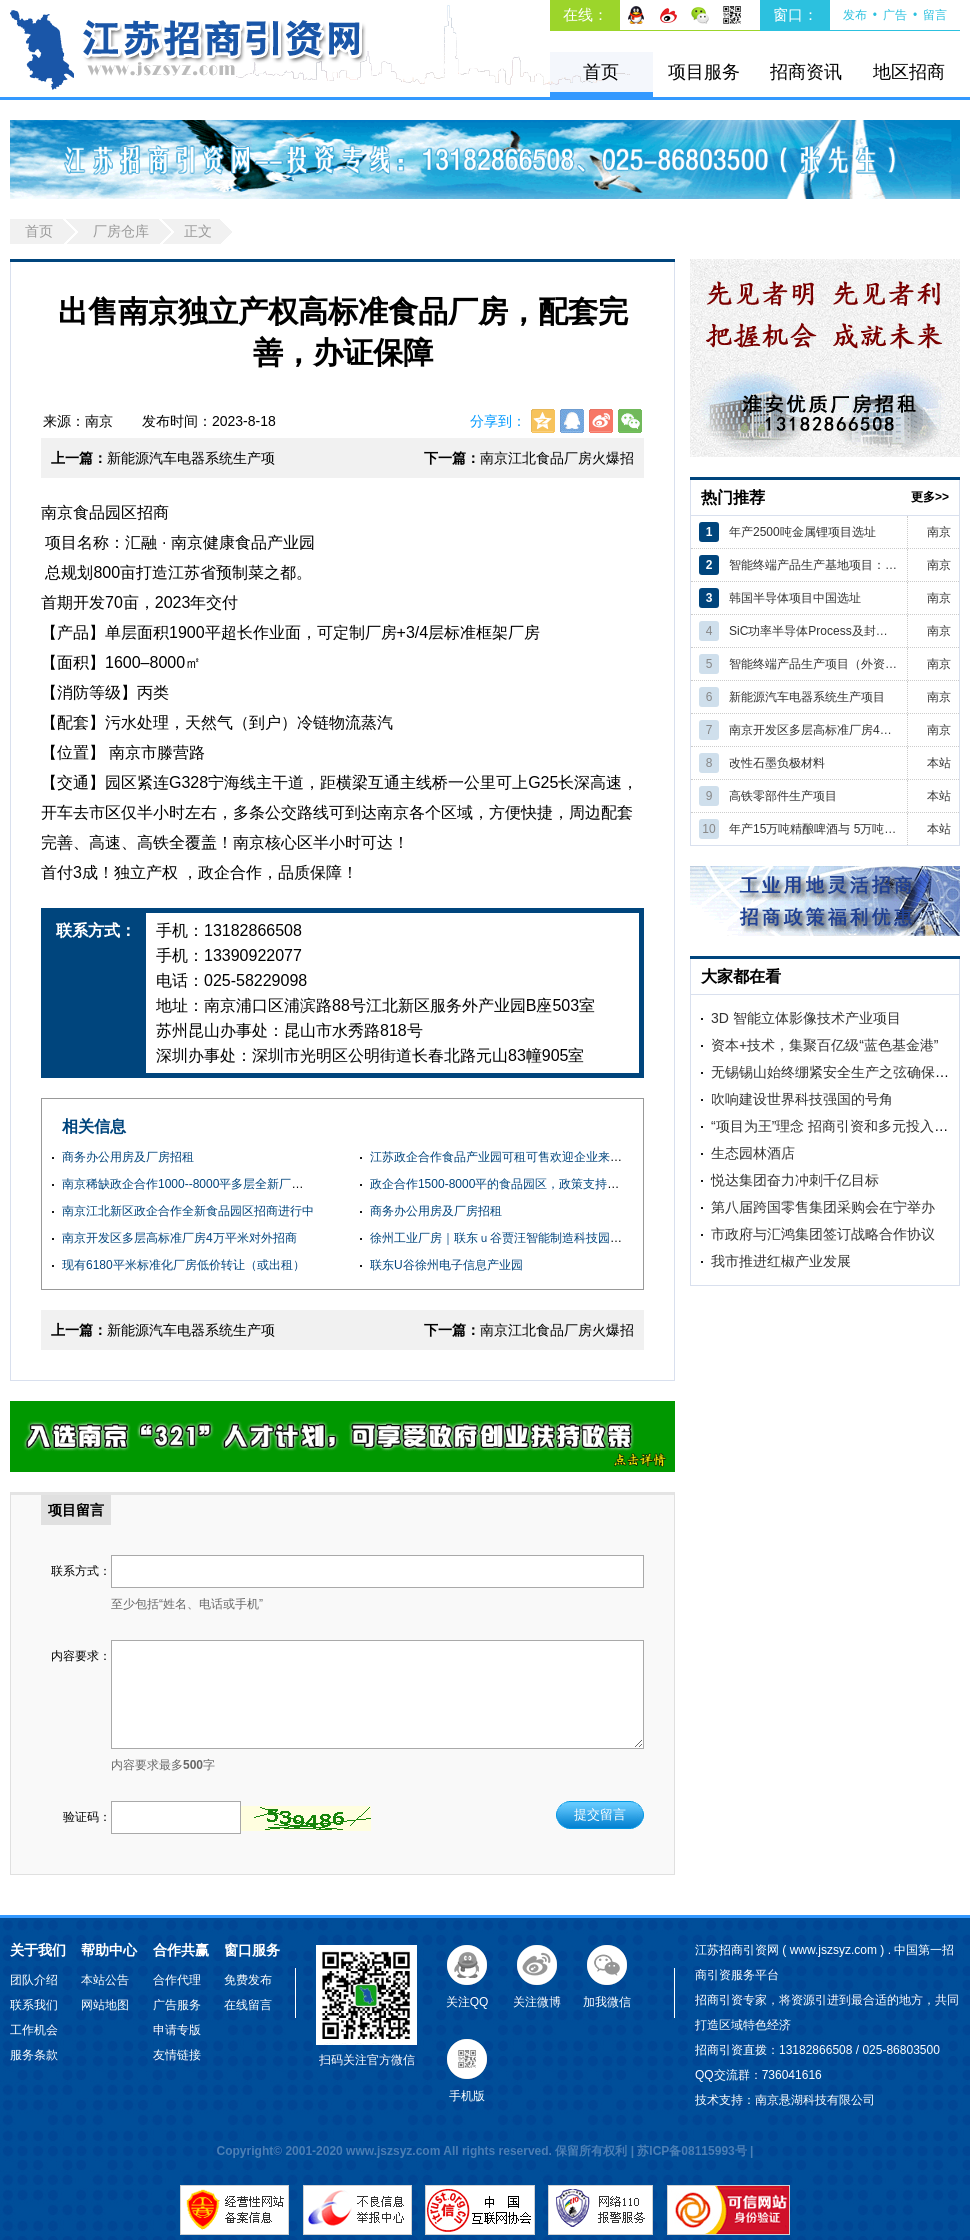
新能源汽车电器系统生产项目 (163, 464)
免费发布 (248, 1980)
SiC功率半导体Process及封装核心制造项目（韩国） (814, 631)
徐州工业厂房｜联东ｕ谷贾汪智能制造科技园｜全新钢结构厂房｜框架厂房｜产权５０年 (604, 1238)
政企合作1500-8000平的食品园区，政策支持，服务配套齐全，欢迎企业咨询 (572, 1184)
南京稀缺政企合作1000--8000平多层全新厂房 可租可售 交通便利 (234, 1184)
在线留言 (248, 2005)
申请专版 (177, 2030)
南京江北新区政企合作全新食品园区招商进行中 (188, 1211)
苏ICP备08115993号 (691, 2151)
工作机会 (34, 2030)
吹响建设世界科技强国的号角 (802, 1099)
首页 (601, 72)
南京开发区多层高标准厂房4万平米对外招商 (179, 1238)
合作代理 (177, 1980)
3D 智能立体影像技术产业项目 (806, 1018)
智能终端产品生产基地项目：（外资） (814, 565)
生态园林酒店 (753, 1153)
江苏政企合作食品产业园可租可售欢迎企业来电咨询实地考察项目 (544, 1157)
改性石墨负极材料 (777, 763)
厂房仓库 (121, 231)
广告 (895, 15)
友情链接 (177, 2055)
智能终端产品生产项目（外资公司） (814, 664)
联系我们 (34, 2005)
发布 (855, 15)
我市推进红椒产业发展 (781, 1261)
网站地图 (105, 2005)
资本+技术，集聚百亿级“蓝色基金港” (825, 1045)
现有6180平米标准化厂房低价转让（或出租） (183, 1265)
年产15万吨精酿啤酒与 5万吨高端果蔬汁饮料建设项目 (814, 829)
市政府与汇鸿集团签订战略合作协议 (823, 1234)
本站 (939, 763)
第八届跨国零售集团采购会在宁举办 (823, 1207)
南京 (939, 532)
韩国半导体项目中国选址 (795, 598)
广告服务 (177, 2005)
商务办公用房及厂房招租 (128, 1157)
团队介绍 (34, 1980)
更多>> (930, 497)
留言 (935, 15)
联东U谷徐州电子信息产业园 (446, 1265)
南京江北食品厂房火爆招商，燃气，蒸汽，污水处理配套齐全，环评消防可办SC (529, 464)
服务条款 (34, 2055)
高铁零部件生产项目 (783, 796)
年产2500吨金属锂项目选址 (802, 532)
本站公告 (105, 1980)
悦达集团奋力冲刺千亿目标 (795, 1180)
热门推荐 (733, 497)
